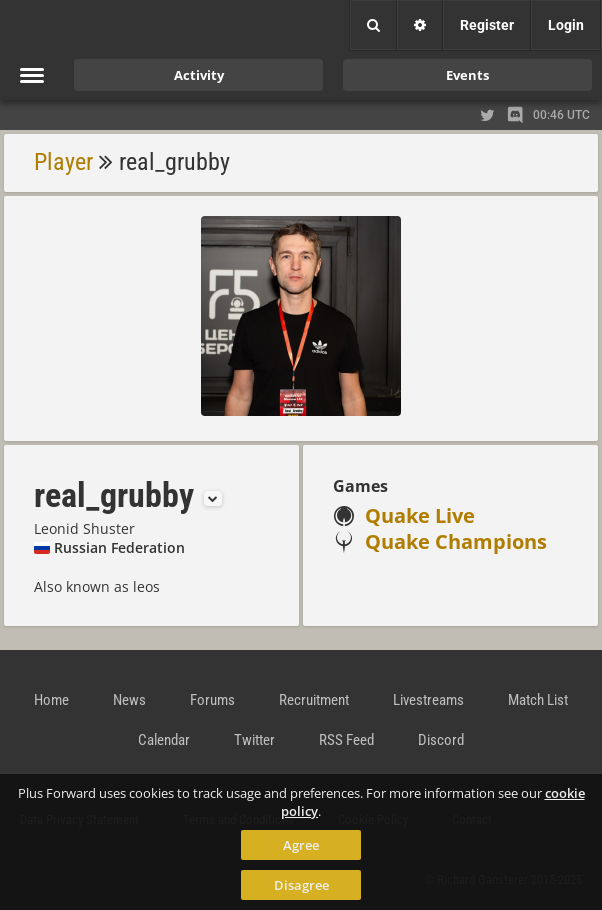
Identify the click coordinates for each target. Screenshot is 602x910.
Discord (441, 740)
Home (51, 700)
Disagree (301, 885)
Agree (301, 845)
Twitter (254, 740)
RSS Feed (346, 740)
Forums (212, 700)
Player (63, 162)
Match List (538, 700)
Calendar (164, 740)
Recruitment (314, 700)
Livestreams (428, 700)
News (129, 700)
